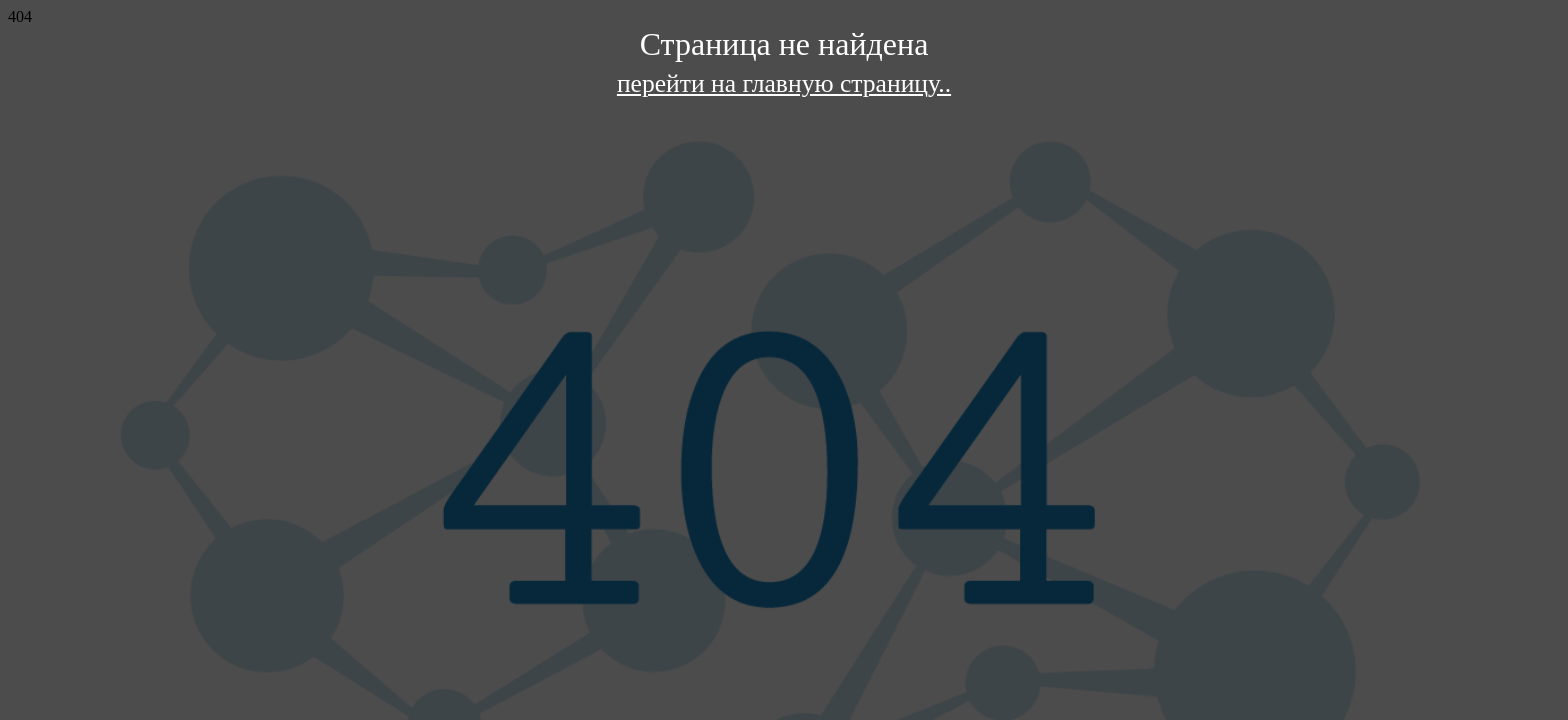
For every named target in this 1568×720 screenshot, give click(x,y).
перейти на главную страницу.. (784, 83)
